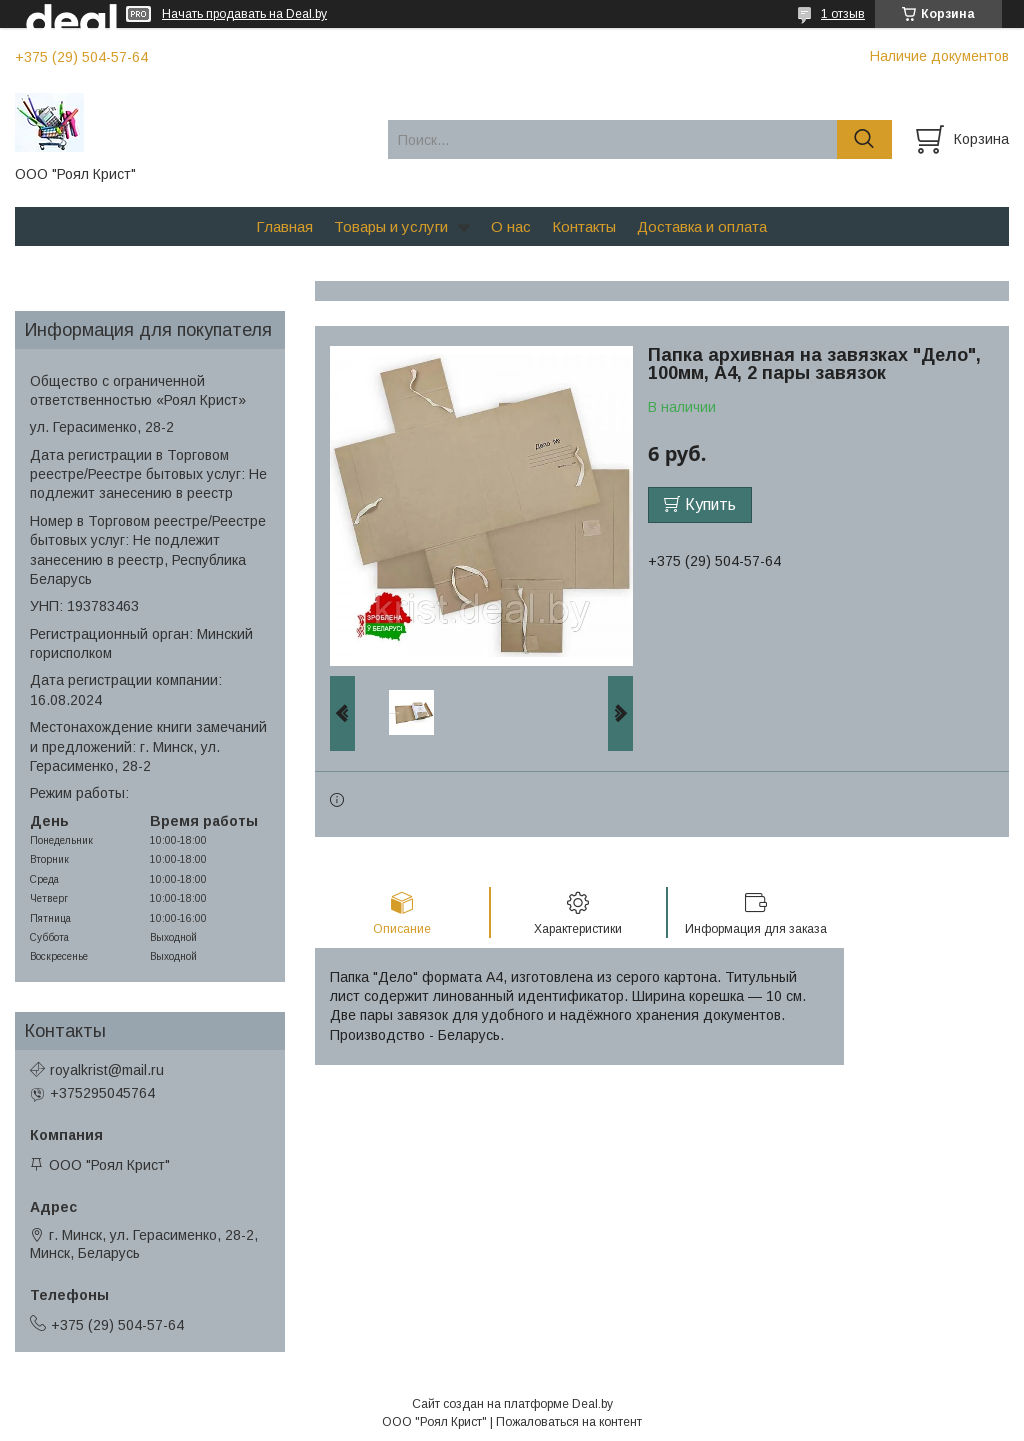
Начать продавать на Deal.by (244, 14)
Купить (710, 504)
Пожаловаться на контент (569, 1422)
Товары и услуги (391, 226)
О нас (511, 226)
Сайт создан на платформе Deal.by (512, 1404)
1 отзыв (843, 14)
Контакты (584, 226)
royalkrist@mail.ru (107, 1070)
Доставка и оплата (702, 226)
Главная (284, 226)
